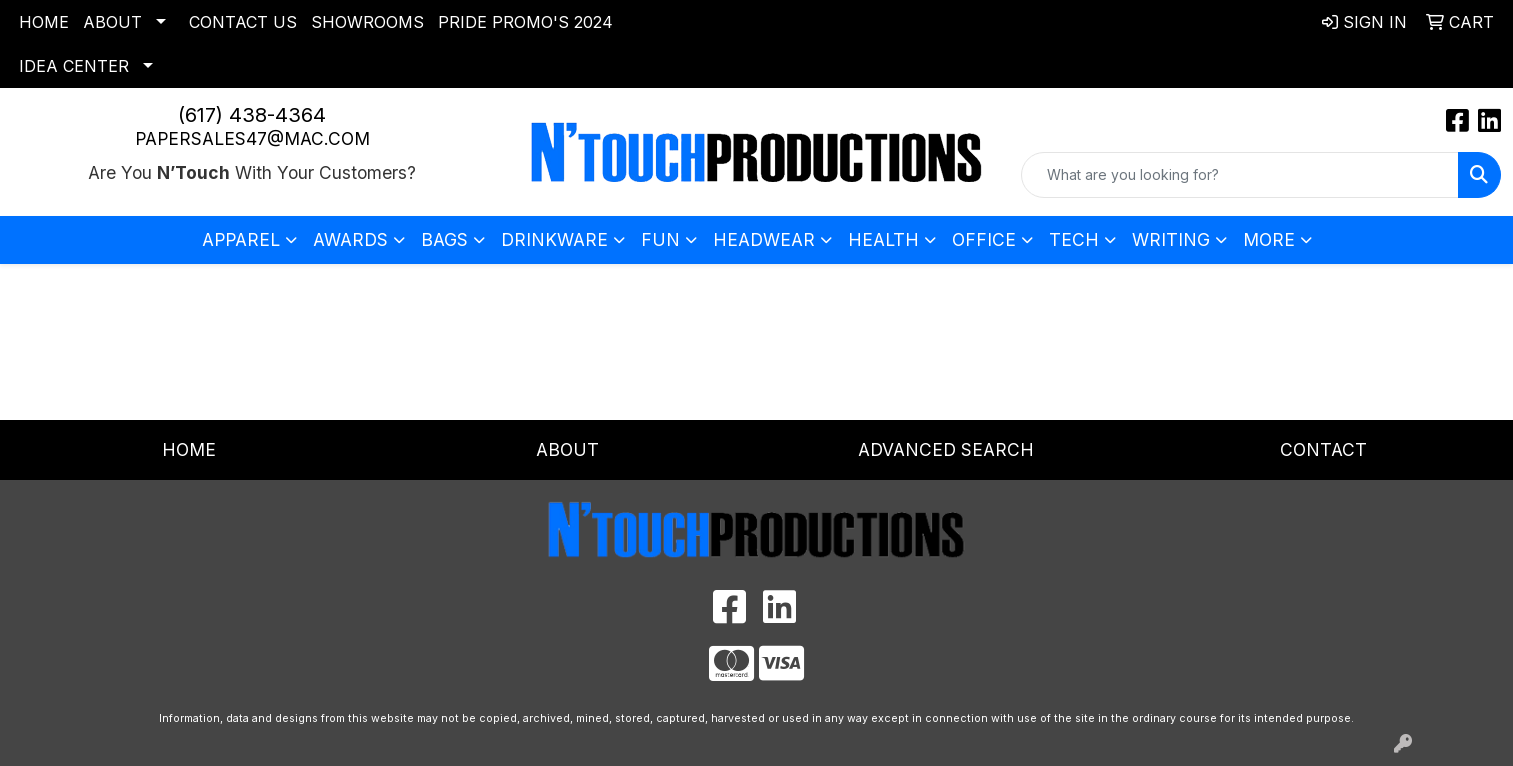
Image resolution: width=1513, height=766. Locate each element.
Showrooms (367, 22)
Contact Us (243, 22)
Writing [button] (1171, 239)
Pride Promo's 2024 (525, 22)
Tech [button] (1074, 239)
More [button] (1269, 239)
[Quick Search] (1240, 175)
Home (44, 22)
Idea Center (74, 66)
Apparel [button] (241, 239)
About (112, 22)
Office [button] (984, 239)
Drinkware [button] (554, 239)
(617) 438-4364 (252, 115)
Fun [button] (660, 239)
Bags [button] (444, 239)
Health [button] (883, 239)
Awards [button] (350, 239)
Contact (1323, 449)
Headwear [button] (764, 239)
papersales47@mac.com (252, 138)
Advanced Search (946, 449)
